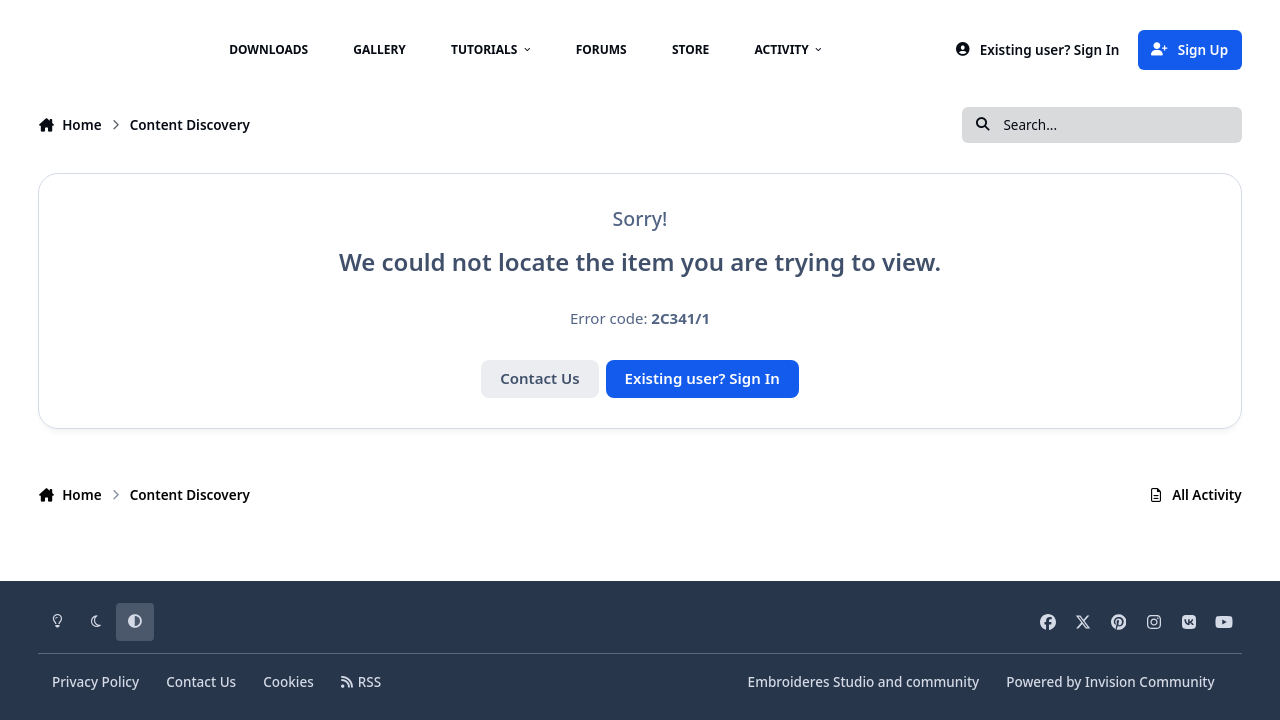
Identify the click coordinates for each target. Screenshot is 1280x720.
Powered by (1110, 682)
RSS (361, 682)
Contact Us (539, 378)
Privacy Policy (95, 682)
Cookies (288, 682)
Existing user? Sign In (702, 378)
